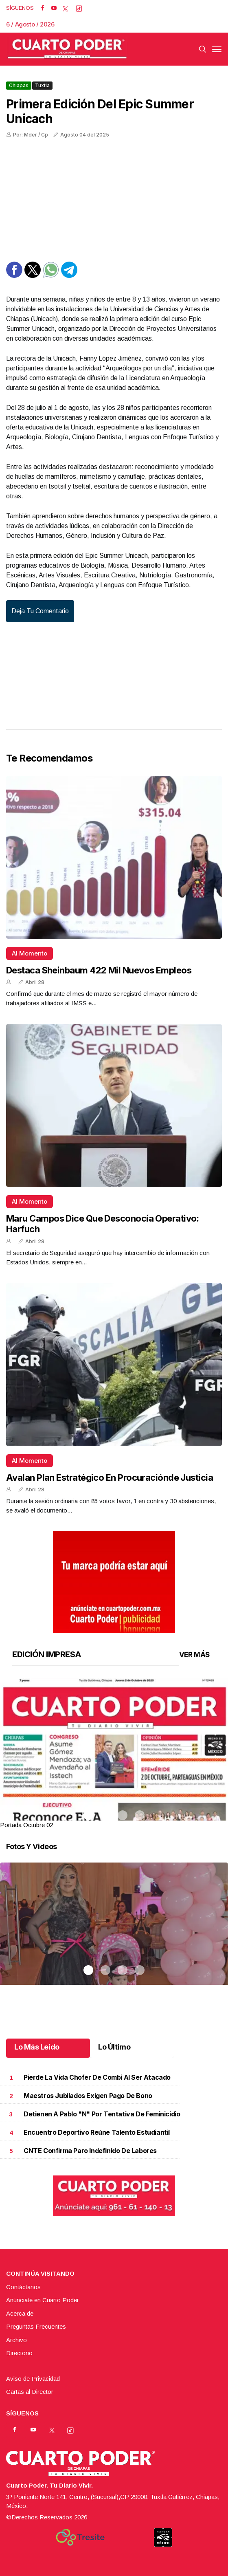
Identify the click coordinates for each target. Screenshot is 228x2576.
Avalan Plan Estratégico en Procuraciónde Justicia (109, 1477)
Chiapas (18, 85)
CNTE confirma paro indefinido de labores (90, 2151)
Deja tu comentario (40, 611)
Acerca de (19, 2313)
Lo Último (114, 2047)
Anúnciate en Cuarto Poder (42, 2299)
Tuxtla (42, 85)
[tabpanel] (114, 1754)
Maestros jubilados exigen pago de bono (88, 2096)
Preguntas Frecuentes (36, 2326)
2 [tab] (105, 1815)
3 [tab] (122, 1815)
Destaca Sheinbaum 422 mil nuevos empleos (98, 970)
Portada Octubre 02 (26, 1824)
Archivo (16, 2339)
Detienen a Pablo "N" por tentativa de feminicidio (102, 2114)
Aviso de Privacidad (33, 2378)
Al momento (29, 953)
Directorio (19, 2352)
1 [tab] (88, 1815)
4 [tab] (140, 1815)
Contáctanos (23, 2286)
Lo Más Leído (36, 2047)
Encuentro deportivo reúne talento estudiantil (97, 2132)
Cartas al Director (29, 2391)
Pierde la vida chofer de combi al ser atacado (97, 2077)
